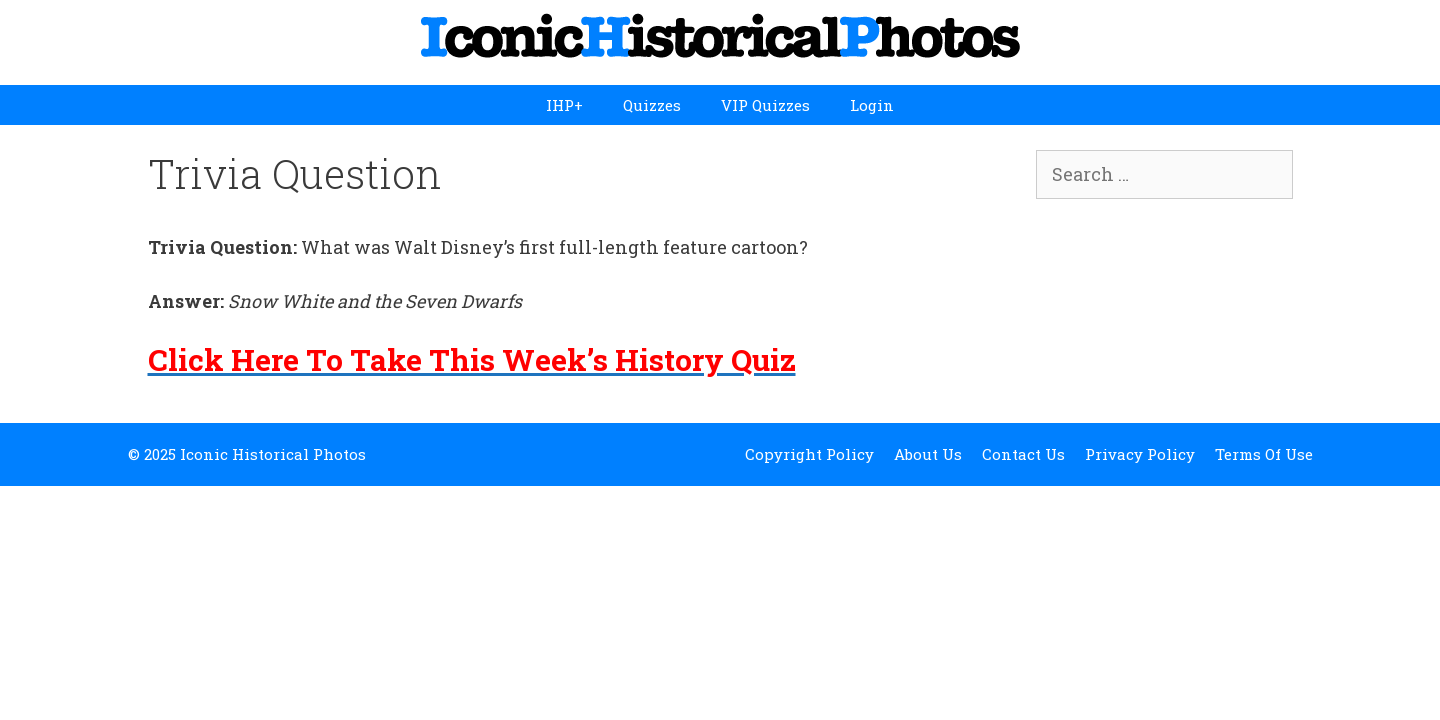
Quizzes (652, 105)
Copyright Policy (809, 454)
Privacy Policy (1140, 454)
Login (872, 105)
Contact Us (1023, 454)
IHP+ (564, 105)
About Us (928, 454)
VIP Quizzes (765, 105)
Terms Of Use (1264, 454)
